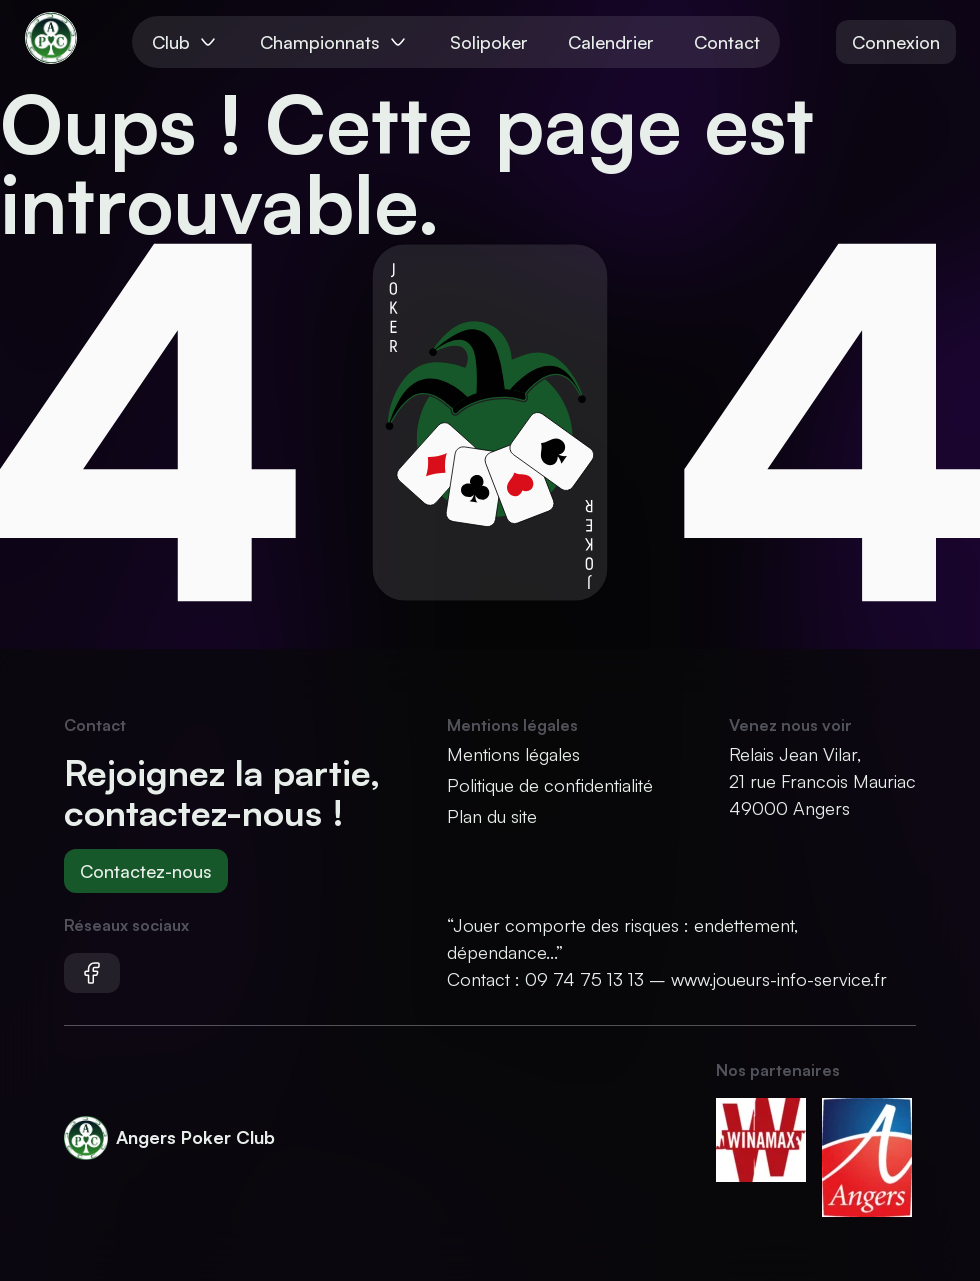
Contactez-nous (146, 871)
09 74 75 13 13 (584, 979)
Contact (727, 42)
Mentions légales (513, 754)
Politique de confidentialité (550, 785)
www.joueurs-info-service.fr (779, 979)
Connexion (896, 42)
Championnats (335, 42)
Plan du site (492, 816)
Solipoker (489, 42)
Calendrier (611, 42)
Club (186, 42)
